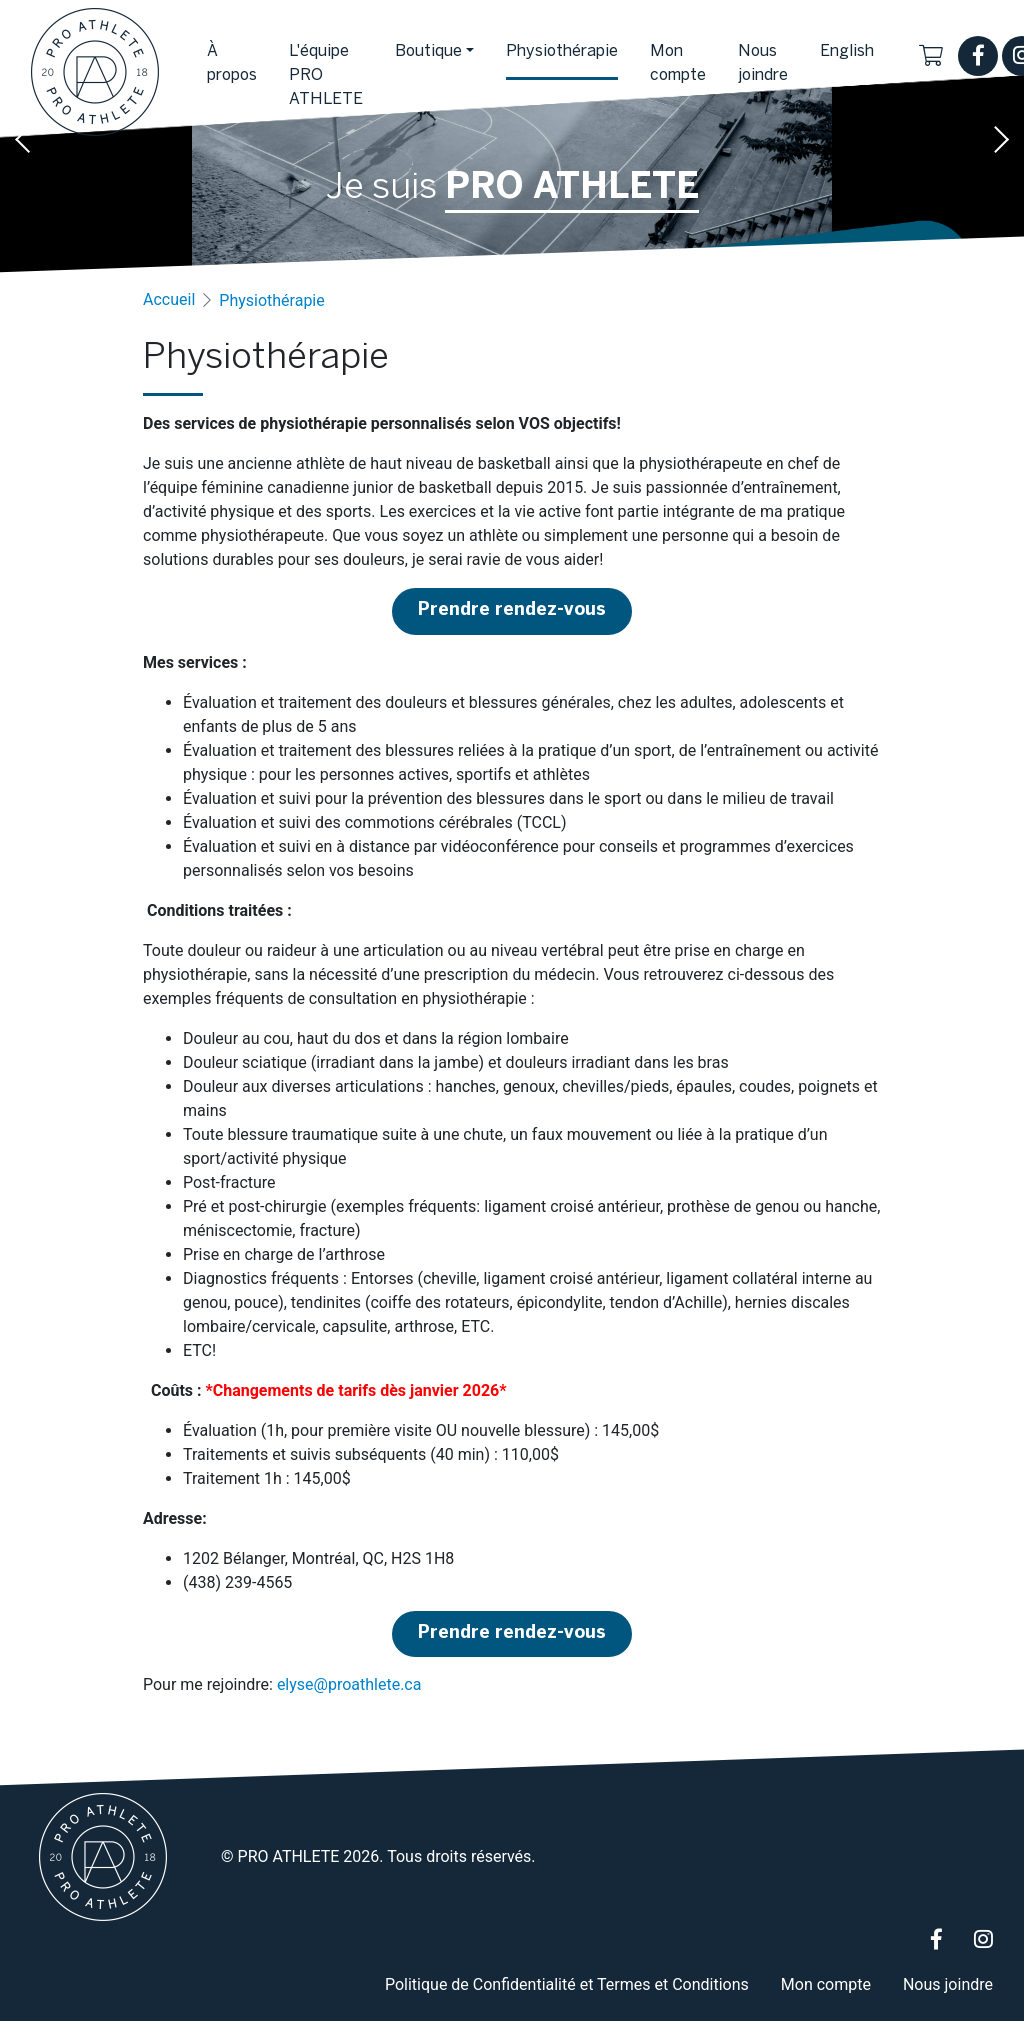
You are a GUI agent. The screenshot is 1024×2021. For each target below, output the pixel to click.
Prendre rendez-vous (512, 610)
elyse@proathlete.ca (349, 1684)
